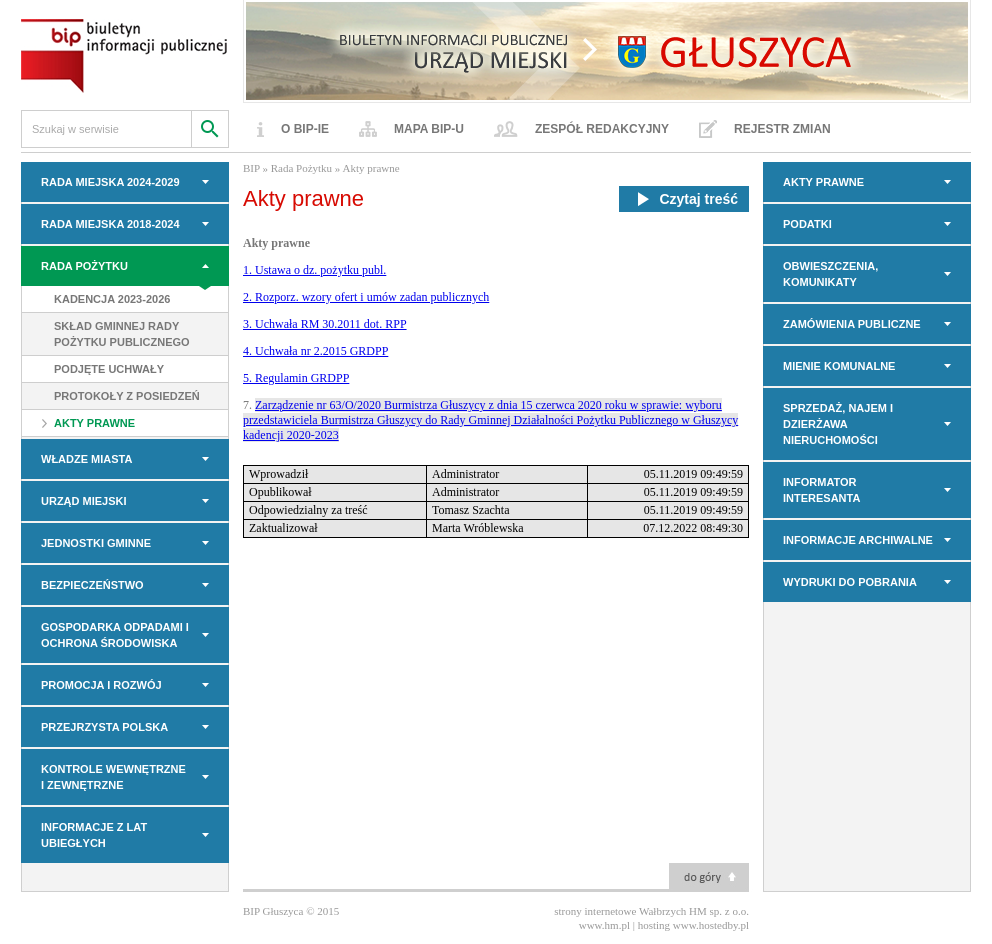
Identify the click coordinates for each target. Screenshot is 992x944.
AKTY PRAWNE (823, 182)
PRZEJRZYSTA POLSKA (104, 727)
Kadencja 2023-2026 (112, 299)
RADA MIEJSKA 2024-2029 (110, 182)
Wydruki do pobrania (850, 582)
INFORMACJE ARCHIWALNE (858, 540)
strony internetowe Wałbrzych (620, 911)
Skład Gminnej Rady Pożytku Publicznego (122, 334)
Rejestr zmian (782, 129)
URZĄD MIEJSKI (84, 501)
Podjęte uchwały (109, 369)
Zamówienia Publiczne (852, 324)
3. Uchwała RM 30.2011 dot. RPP (325, 324)
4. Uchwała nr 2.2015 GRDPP (315, 351)
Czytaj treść (684, 199)
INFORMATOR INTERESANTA (821, 490)
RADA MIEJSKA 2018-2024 (110, 224)
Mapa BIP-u (429, 129)
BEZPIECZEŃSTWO (92, 585)
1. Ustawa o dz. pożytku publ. (314, 270)
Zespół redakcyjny (602, 129)
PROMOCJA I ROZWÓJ (101, 685)
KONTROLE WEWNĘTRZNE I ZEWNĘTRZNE (113, 777)
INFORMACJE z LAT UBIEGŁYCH (94, 835)
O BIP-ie (305, 129)
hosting (654, 925)
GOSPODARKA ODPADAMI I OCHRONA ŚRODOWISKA (115, 635)
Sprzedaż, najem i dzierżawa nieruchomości (838, 424)
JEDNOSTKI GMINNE (96, 543)
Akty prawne (94, 423)
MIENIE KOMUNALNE (839, 366)
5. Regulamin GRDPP (296, 378)
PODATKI (807, 224)
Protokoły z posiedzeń (127, 396)
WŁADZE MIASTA (86, 459)
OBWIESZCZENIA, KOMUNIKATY (830, 274)
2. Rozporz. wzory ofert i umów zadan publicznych (366, 297)
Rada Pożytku (84, 266)
